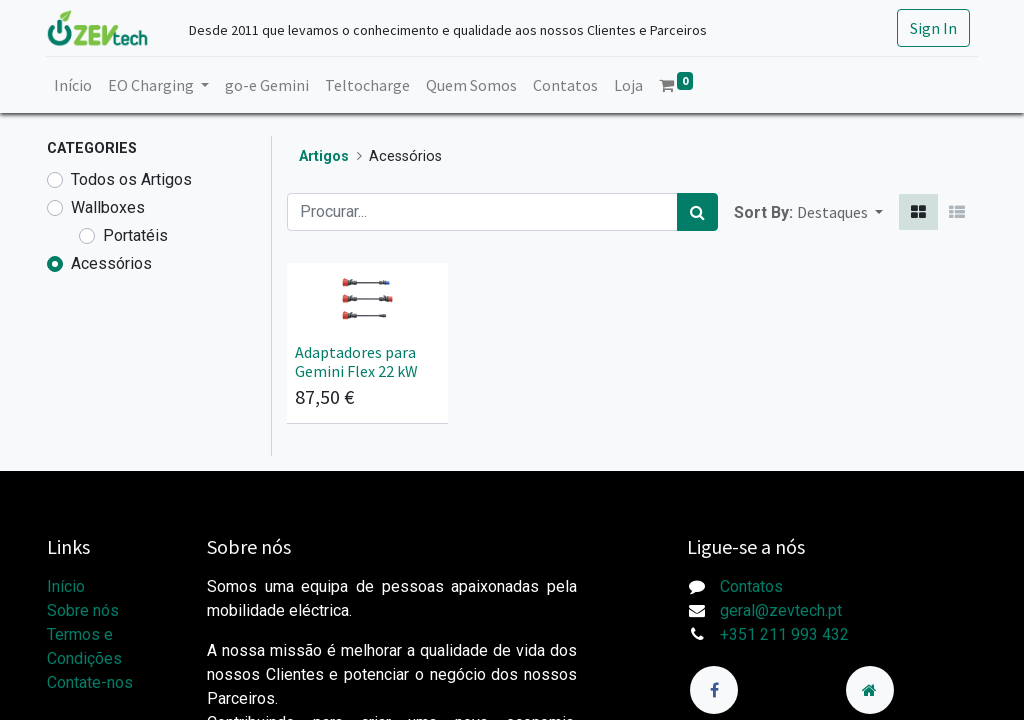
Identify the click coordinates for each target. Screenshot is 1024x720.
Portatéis (135, 235)
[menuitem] (74, 85)
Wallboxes (108, 207)
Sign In (932, 28)
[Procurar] (697, 212)
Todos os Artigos (131, 179)
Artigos (324, 156)
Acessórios (111, 263)
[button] (840, 212)
